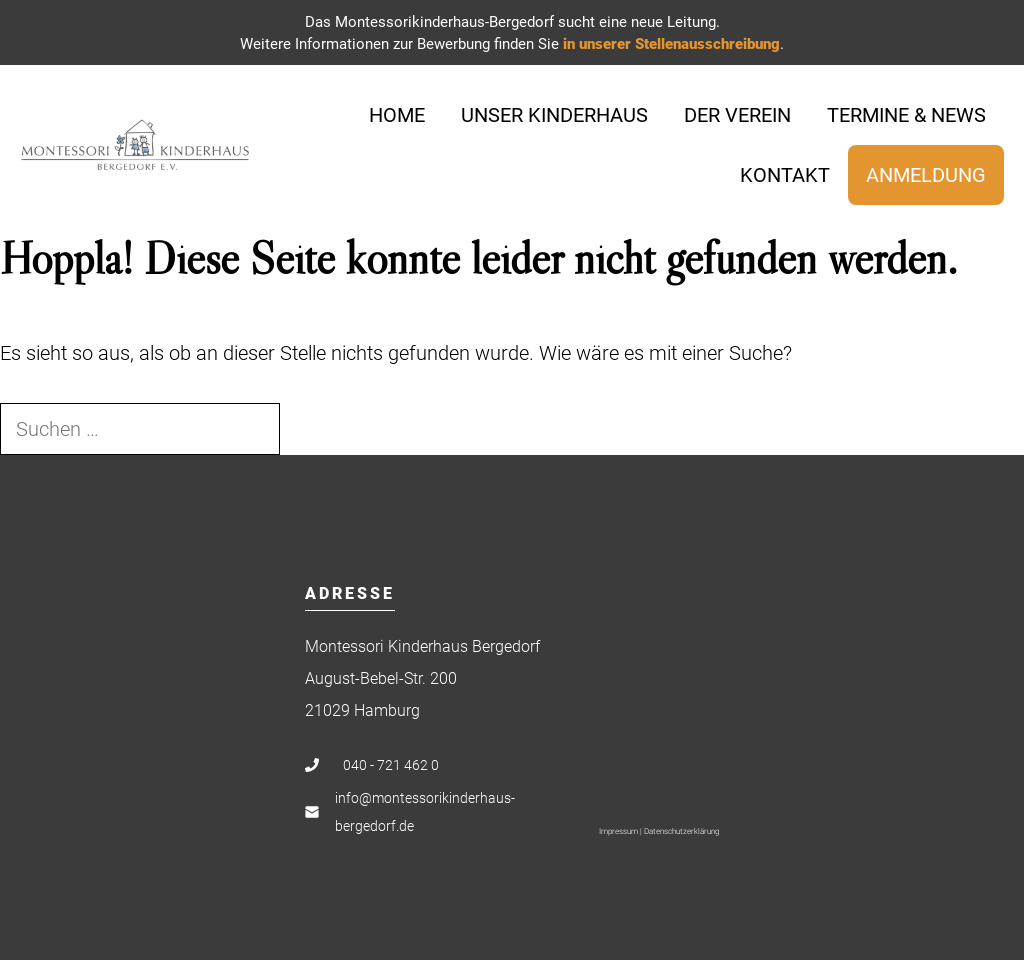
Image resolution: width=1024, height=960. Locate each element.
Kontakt (785, 175)
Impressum (618, 831)
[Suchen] (315, 429)
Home (397, 115)
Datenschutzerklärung (681, 831)
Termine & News (906, 115)
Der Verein (737, 115)
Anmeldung (926, 175)
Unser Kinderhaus (554, 115)
